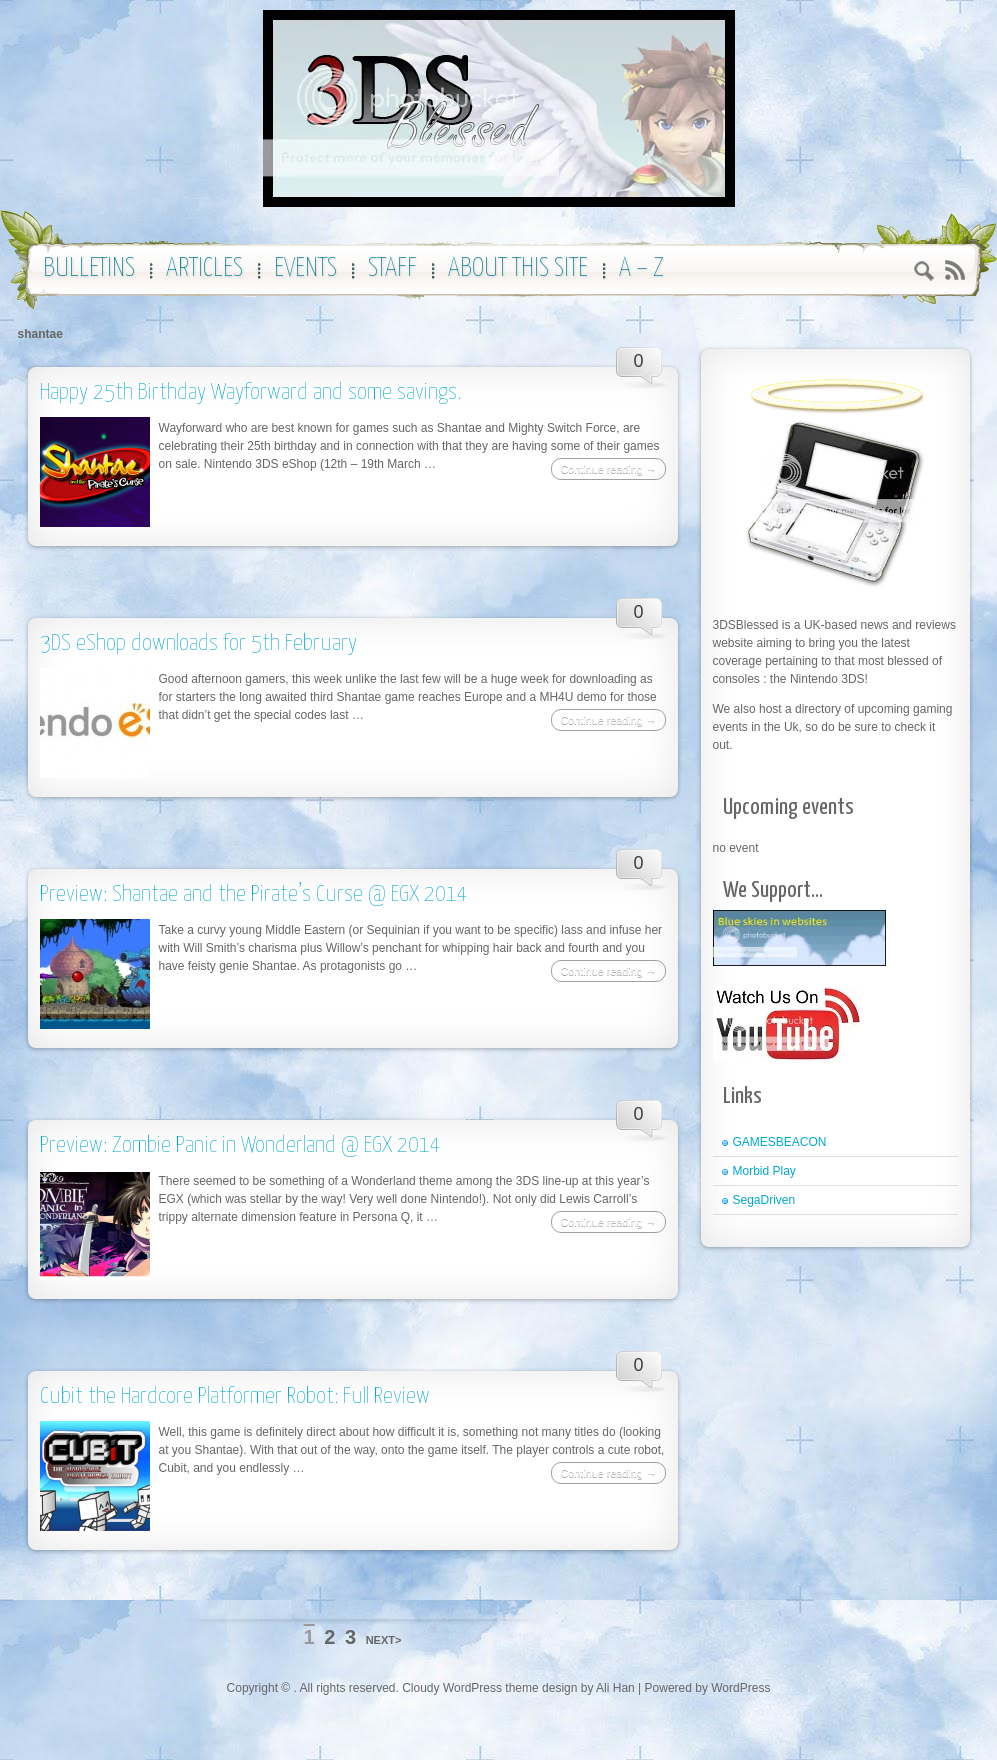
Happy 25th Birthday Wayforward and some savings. (250, 392)
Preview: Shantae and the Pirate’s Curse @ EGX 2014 (254, 894)
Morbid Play (764, 1171)
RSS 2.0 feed (954, 270)
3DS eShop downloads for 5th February (198, 643)
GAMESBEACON (780, 1142)
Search (924, 273)
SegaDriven (764, 1200)
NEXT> (384, 1640)
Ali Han (615, 1688)
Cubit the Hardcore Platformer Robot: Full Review (235, 1396)
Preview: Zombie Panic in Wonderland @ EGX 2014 (240, 1145)
